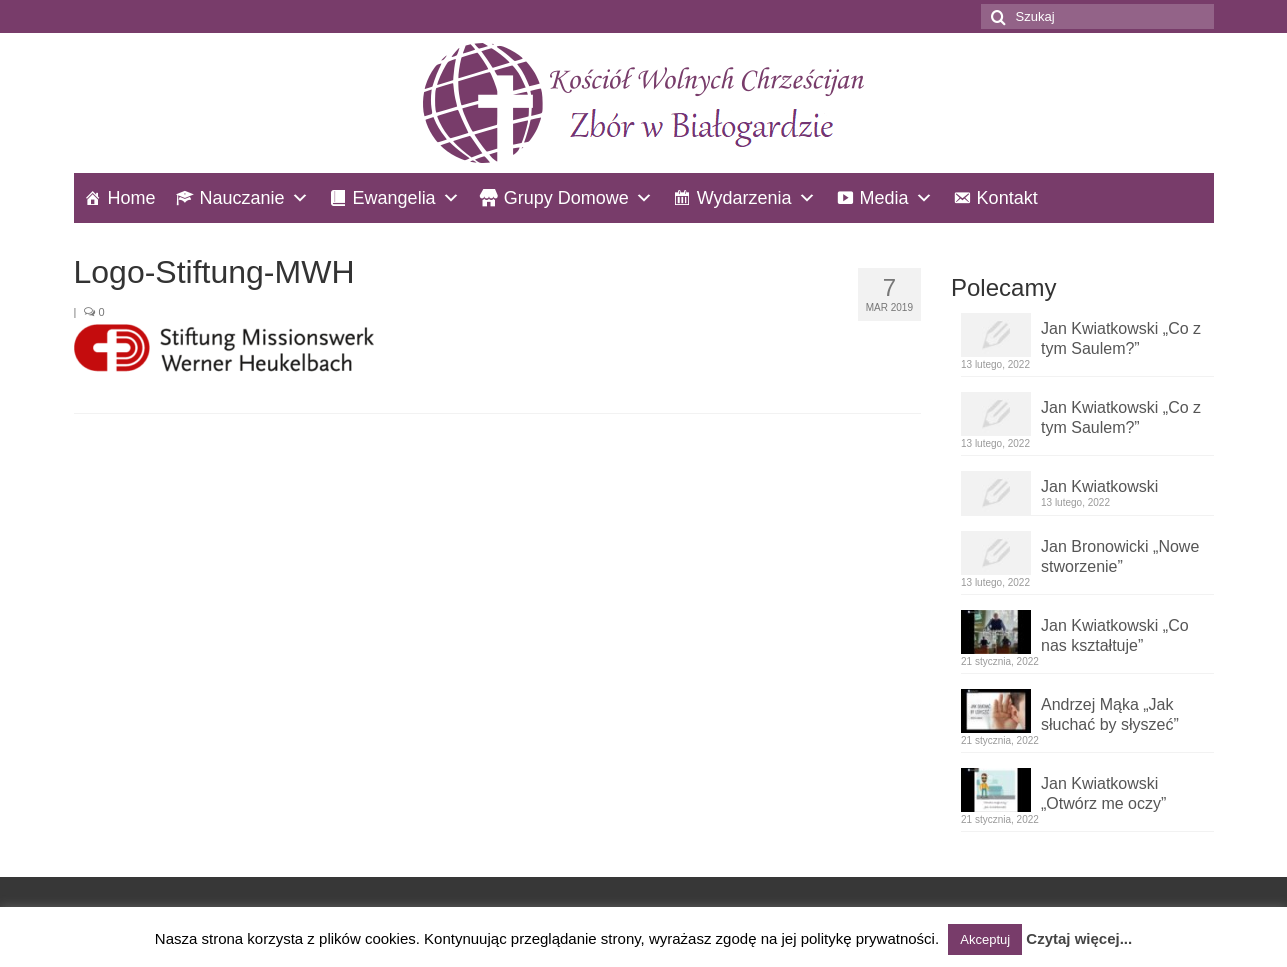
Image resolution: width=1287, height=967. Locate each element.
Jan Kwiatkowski (1099, 486)
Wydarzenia (744, 198)
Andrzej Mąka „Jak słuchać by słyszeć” (1110, 714)
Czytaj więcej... (1079, 938)
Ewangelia (394, 198)
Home (132, 198)
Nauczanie (242, 198)
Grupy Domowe (566, 198)
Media (884, 198)
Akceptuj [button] (985, 939)
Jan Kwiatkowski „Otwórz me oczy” (1103, 793)
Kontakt (1007, 198)
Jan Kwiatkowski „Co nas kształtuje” (1115, 635)
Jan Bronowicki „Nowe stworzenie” (1120, 556)
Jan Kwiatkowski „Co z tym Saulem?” (1121, 338)
